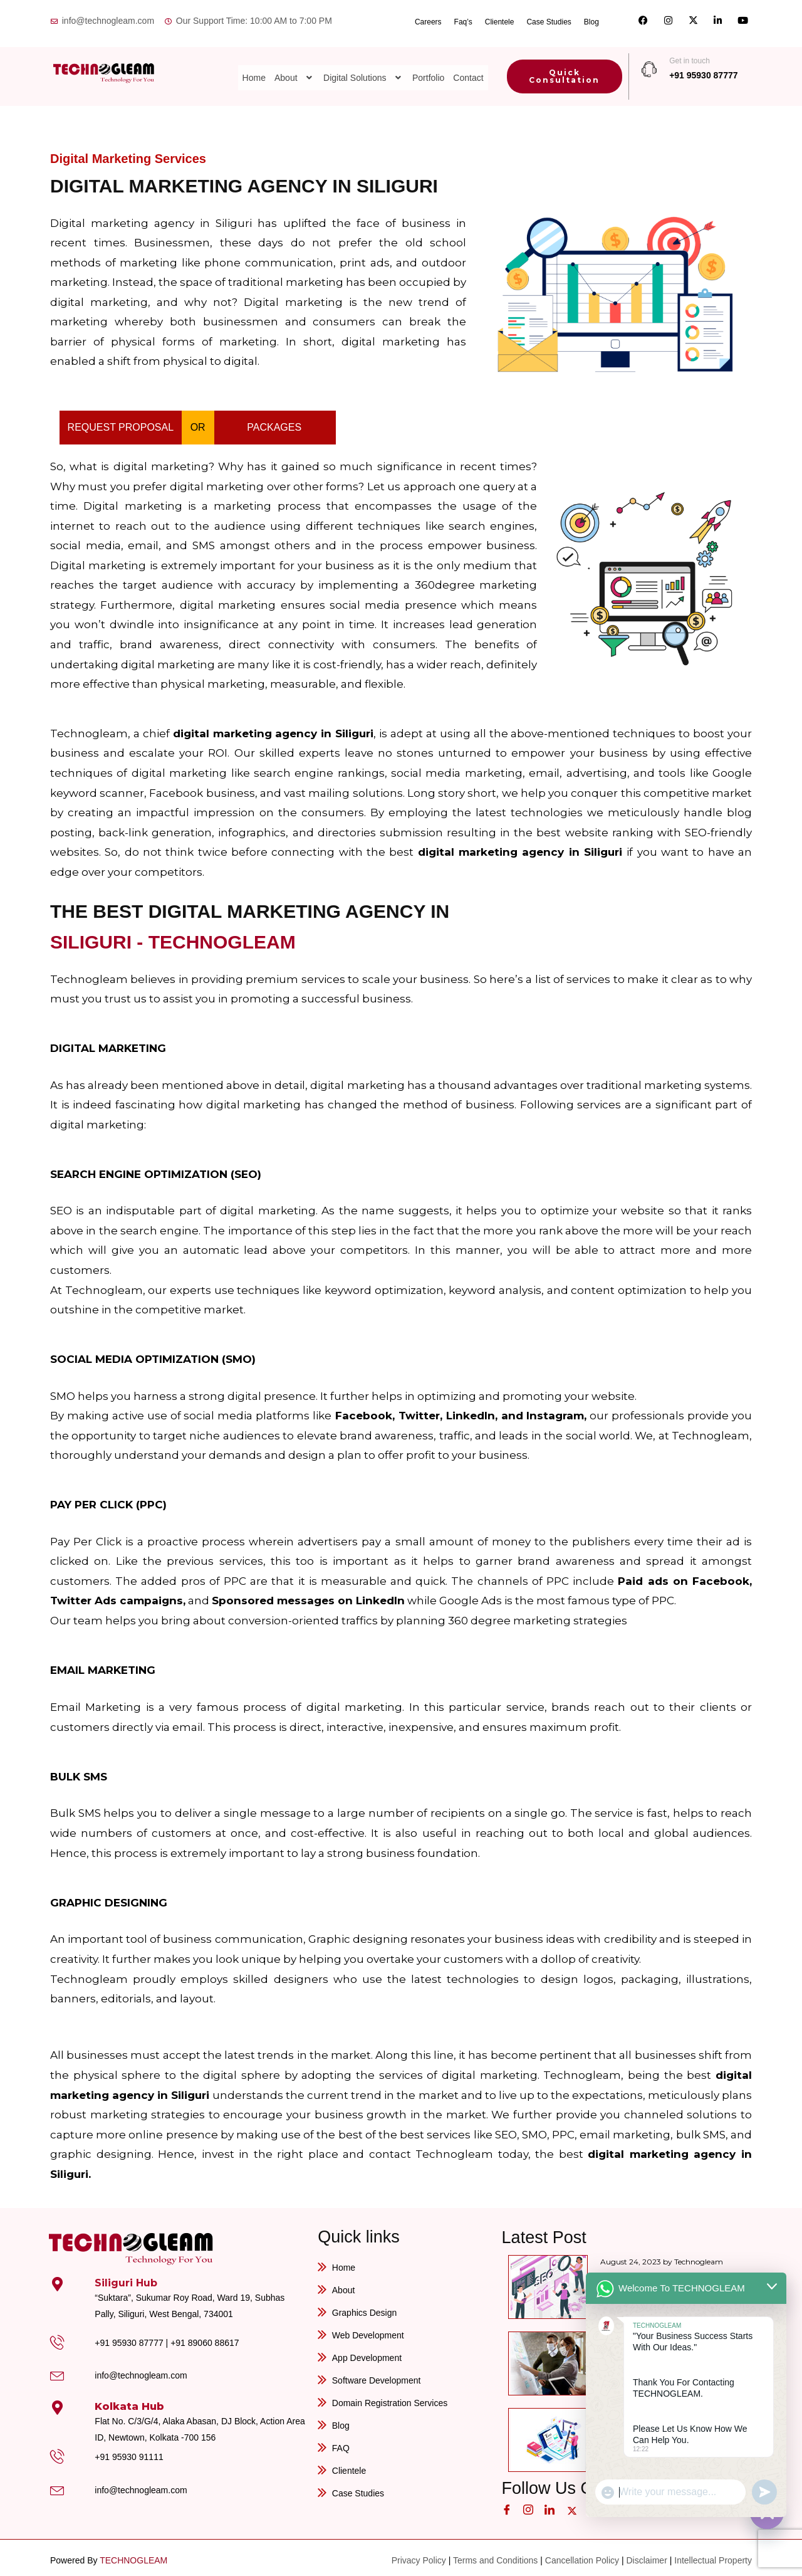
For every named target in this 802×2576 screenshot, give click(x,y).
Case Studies (548, 19)
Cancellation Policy (582, 2555)
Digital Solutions (363, 69)
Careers (428, 19)
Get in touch (689, 56)
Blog (591, 19)
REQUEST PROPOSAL (121, 423)
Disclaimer (646, 2555)
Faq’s (463, 19)
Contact (468, 69)
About (294, 69)
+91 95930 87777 (703, 71)
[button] (294, 69)
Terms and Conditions (495, 2555)
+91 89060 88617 (204, 2338)
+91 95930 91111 (129, 2452)
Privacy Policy (419, 2555)
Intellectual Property (713, 2555)
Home (254, 69)
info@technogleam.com (141, 2371)
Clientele (499, 19)
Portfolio (428, 69)
